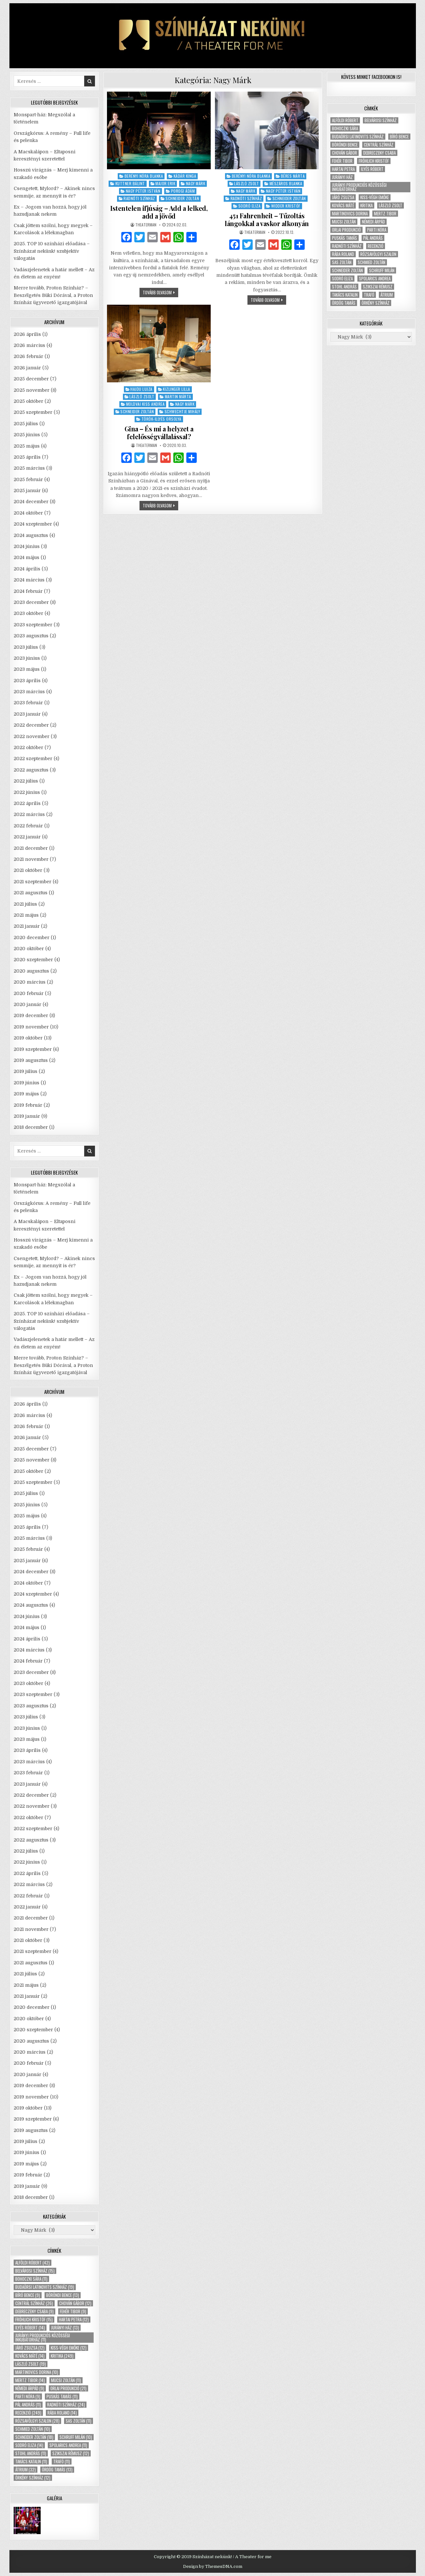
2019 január (27, 1116)
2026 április (27, 334)
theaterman (145, 225)
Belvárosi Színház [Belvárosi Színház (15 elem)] (35, 2271)
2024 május (26, 557)
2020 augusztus (31, 971)
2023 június (27, 658)
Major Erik (165, 183)
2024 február (28, 591)
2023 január (27, 714)
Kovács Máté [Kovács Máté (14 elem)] (30, 2356)
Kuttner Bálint (130, 183)
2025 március (29, 468)
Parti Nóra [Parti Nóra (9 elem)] (27, 2396)
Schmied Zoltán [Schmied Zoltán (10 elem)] (32, 2429)
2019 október (28, 1037)
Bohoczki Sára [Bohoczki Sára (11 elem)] (31, 2279)
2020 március (30, 982)
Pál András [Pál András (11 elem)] (28, 2405)
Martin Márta (178, 396)
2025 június (27, 434)
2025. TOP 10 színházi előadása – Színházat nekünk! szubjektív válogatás (52, 251)
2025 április (27, 457)
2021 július (25, 904)
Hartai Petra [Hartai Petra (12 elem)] (74, 2319)
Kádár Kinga (185, 176)
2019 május (26, 1093)
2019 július (25, 1071)
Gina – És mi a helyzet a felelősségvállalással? (159, 432)
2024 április (27, 568)
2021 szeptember (32, 881)
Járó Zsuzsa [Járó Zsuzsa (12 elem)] (30, 2348)
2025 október (28, 401)
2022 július (26, 781)
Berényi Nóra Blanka (144, 176)
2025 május (27, 446)
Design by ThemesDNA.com (212, 2566)
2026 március (29, 345)
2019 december (31, 1015)
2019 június (26, 1082)
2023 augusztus (31, 635)
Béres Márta (293, 176)
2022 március (29, 814)
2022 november (31, 736)
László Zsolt (246, 183)
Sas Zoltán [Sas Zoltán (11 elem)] (78, 2421)
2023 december (31, 602)
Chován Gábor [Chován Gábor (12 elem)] (75, 2303)
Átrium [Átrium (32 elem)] (25, 2470)
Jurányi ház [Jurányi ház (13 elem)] (65, 2328)
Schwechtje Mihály (182, 411)
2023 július (26, 647)
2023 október (28, 613)
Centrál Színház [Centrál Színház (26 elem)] (34, 2303)
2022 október (28, 747)
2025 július (26, 423)
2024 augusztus (31, 535)
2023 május (27, 669)
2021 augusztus (30, 892)
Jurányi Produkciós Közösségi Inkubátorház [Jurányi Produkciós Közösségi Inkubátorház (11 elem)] (42, 2337)
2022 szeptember (33, 758)
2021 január (27, 926)
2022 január (27, 836)
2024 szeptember (33, 524)
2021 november (31, 859)
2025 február (28, 479)
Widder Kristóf (285, 206)
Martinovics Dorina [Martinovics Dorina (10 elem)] (36, 2372)
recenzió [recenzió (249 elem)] (28, 2413)
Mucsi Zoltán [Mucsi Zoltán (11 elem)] (66, 2380)
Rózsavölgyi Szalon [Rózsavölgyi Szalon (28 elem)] (37, 2421)
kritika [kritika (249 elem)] (62, 2356)
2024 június (27, 546)
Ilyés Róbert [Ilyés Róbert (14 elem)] (30, 2328)
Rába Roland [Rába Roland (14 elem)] (62, 2413)
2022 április (27, 803)
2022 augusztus (31, 769)
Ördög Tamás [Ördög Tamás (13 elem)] (57, 2470)
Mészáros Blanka (286, 183)
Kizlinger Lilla (176, 389)
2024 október (28, 513)
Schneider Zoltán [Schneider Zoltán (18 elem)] (34, 2437)
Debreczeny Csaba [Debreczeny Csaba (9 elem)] (34, 2311)
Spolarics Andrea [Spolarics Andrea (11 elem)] (68, 2445)
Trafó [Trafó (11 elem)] (61, 2461)
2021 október (28, 870)
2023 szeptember (33, 624)
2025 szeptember (33, 412)
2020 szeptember (33, 959)
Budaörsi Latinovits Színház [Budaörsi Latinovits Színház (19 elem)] (44, 2287)
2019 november (31, 1026)
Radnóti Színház (139, 198)
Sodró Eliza (249, 206)
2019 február (28, 1105)
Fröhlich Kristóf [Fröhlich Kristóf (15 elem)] (34, 2319)
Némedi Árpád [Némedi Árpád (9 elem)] (29, 2388)
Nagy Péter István (143, 191)
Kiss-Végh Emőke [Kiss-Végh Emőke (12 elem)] (68, 2348)
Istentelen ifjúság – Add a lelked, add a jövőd (158, 212)
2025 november (31, 390)
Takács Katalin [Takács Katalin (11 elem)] (31, 2461)
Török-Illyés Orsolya (161, 419)
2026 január (27, 367)
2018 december (31, 1127)
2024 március (29, 579)
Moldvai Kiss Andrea (145, 404)
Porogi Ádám (183, 191)
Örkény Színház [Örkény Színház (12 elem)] (32, 2478)
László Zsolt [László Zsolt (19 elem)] (30, 2364)
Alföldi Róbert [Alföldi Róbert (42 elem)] (32, 2263)
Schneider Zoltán (182, 198)
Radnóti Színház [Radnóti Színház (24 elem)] (66, 2405)
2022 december (31, 725)
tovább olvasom (160, 293)
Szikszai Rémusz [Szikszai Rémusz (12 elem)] (70, 2453)
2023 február (28, 702)
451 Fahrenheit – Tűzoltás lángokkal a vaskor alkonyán (267, 219)
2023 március (29, 691)
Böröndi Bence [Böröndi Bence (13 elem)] (62, 2295)
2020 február (29, 993)
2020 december (31, 937)
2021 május (26, 915)
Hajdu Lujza (141, 389)
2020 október (29, 948)
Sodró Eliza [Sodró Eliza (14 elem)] (29, 2445)
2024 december (31, 501)
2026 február (28, 356)
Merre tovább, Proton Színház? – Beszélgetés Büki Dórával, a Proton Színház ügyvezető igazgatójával (53, 295)
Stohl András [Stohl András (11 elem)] (30, 2453)
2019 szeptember (33, 1049)
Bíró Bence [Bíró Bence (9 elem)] (27, 2295)
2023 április (27, 680)
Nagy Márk (196, 183)
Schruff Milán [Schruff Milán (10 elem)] (76, 2437)
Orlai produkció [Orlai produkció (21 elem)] (68, 2388)
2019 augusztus (31, 1060)
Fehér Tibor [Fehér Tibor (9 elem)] (73, 2311)
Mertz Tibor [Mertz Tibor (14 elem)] (30, 2380)
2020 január (27, 1004)
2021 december (31, 848)
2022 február (28, 825)
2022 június (27, 792)
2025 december (31, 378)
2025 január (27, 490)
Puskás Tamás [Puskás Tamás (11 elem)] (62, 2396)
